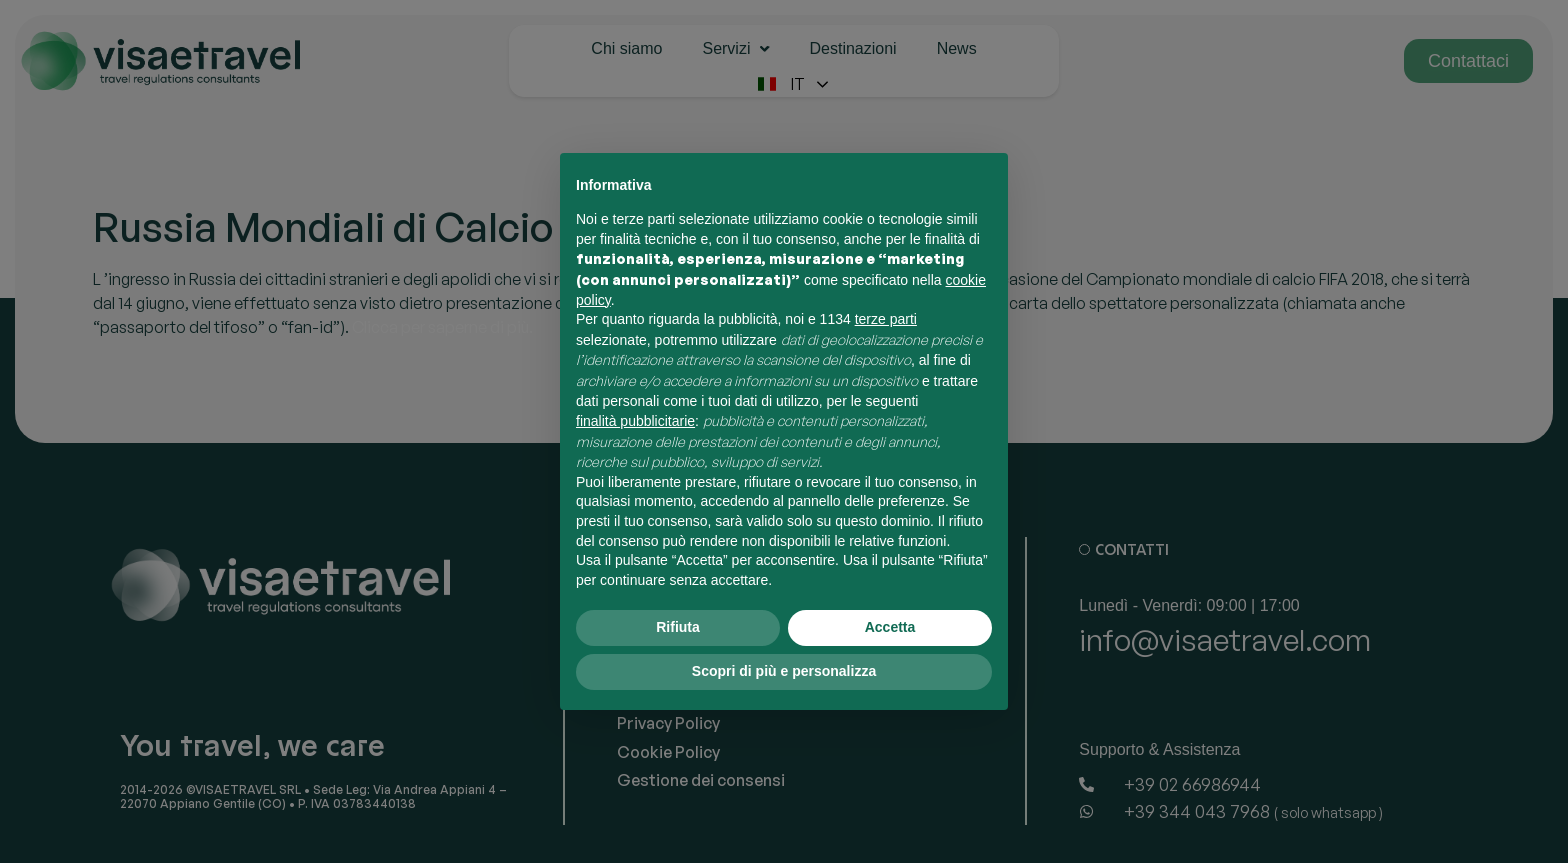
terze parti (886, 319)
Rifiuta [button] (678, 627)
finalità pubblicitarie (635, 421)
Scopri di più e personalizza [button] (784, 671)
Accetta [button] (890, 627)
